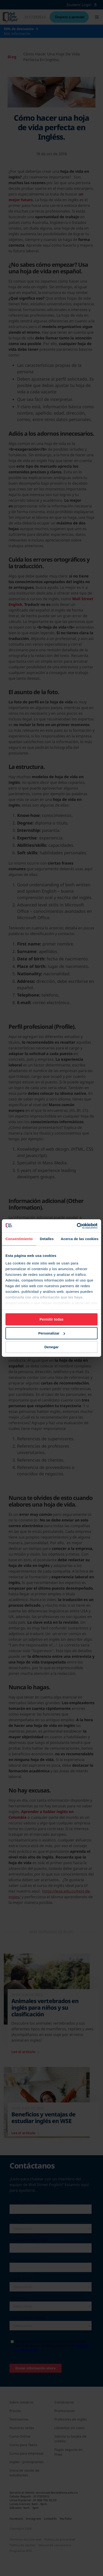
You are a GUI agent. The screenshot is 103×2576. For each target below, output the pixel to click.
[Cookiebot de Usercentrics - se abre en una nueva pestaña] (77, 1226)
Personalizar (51, 1333)
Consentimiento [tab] (19, 1239)
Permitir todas (52, 1319)
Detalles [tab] (47, 1239)
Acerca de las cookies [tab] (79, 1239)
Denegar (51, 1347)
